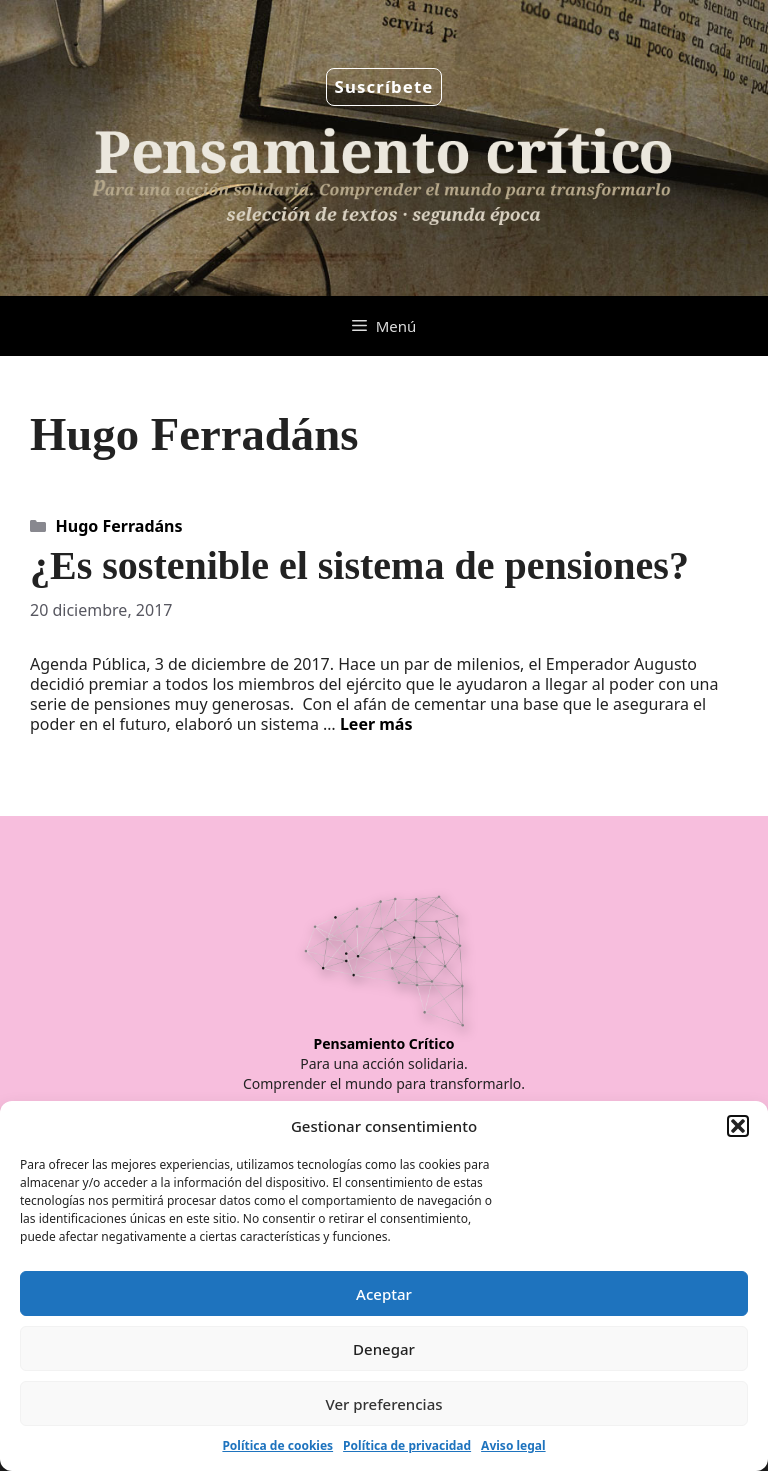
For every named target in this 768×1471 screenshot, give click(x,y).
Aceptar (384, 1294)
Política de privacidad (407, 1445)
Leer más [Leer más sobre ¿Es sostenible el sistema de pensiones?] (376, 724)
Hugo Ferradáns (119, 526)
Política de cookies (277, 1445)
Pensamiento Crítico (384, 1043)
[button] (738, 1126)
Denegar (384, 1349)
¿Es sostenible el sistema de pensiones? (359, 565)
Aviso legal (513, 1445)
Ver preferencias (383, 1404)
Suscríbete (384, 86)
